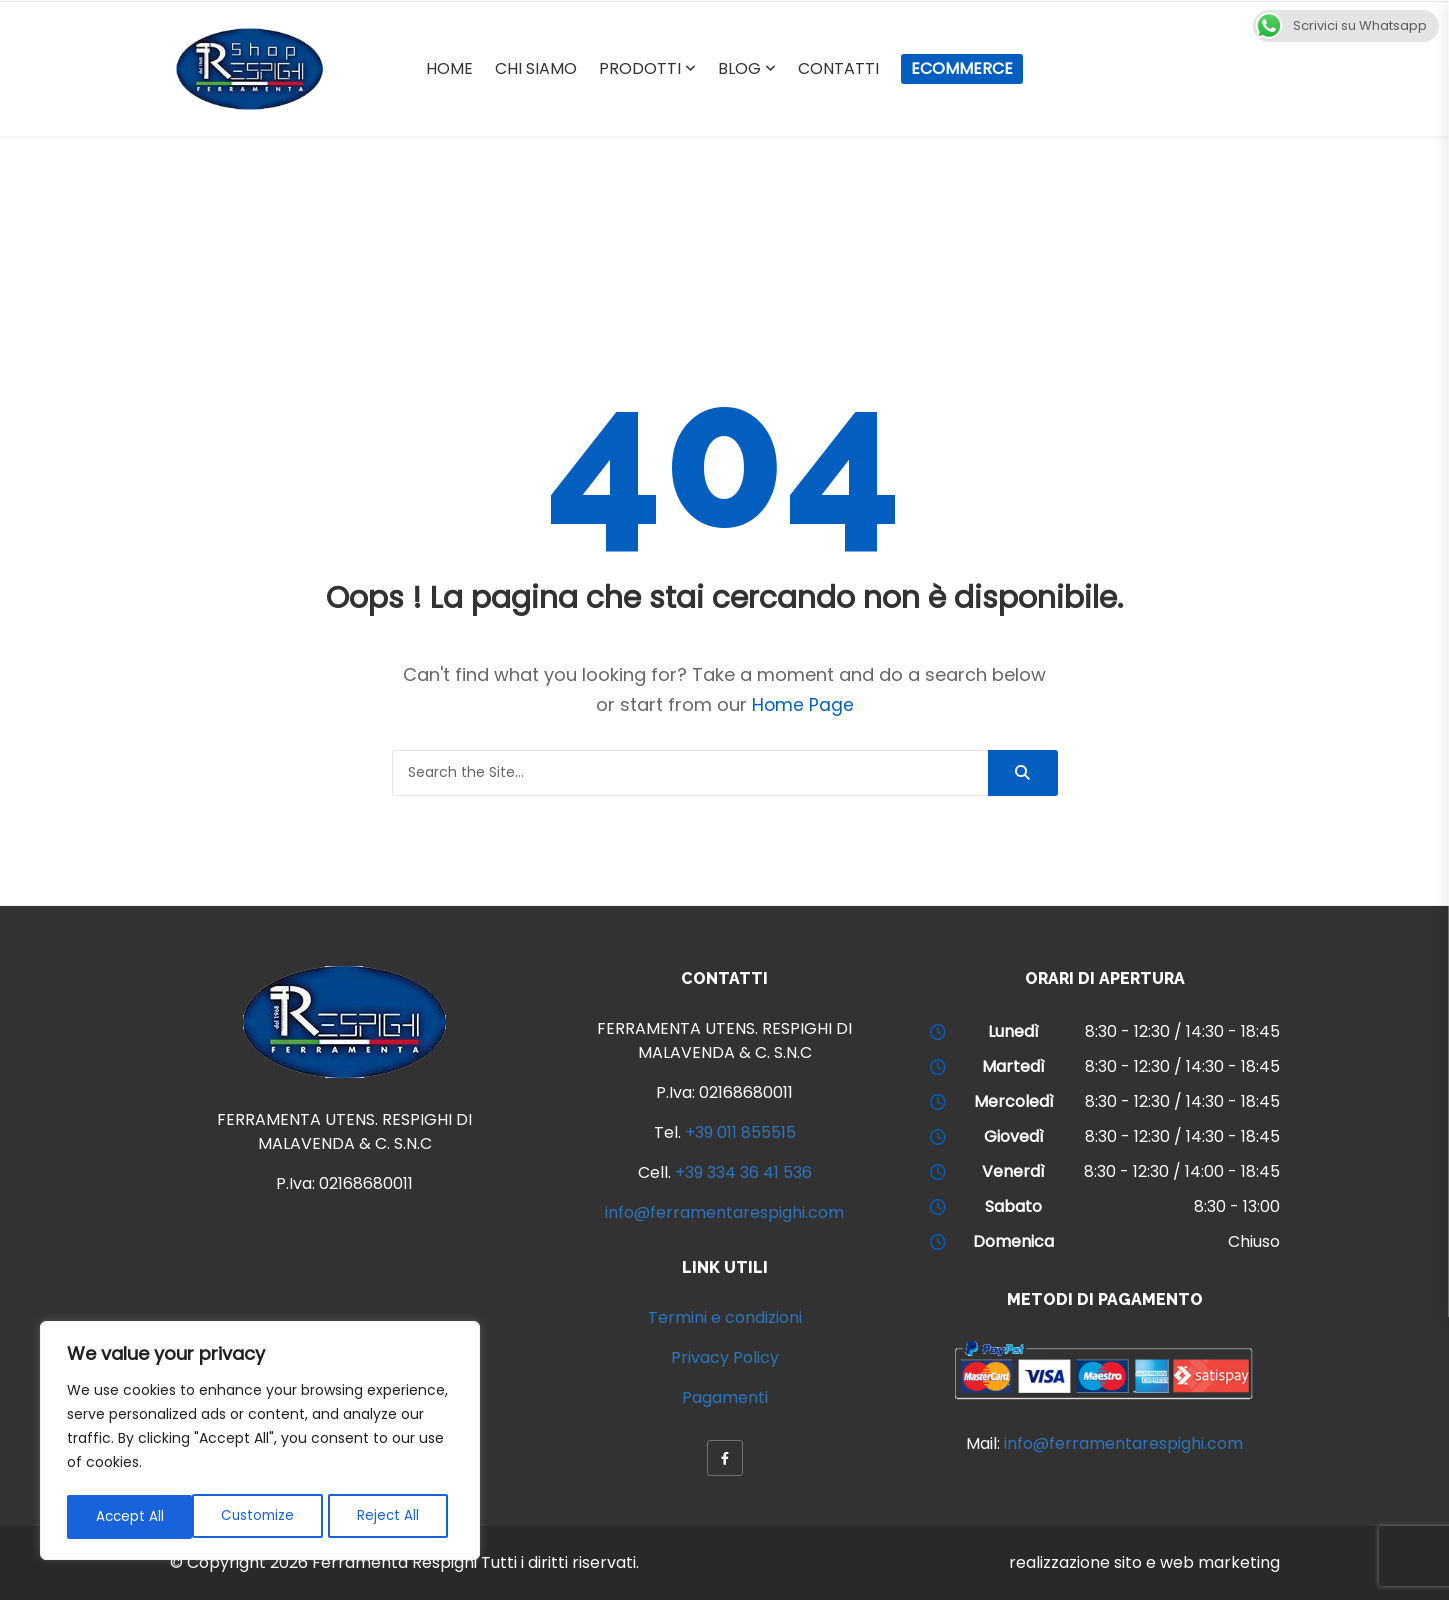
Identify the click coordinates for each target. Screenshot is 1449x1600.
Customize (132, 1517)
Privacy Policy (725, 1357)
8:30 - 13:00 (1237, 1206)
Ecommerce (962, 68)
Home (449, 68)
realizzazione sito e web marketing (1144, 1562)
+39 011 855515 (740, 1132)
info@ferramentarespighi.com (724, 1212)
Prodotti (640, 68)
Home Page (802, 704)
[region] (260, 1443)
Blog (739, 68)
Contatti (838, 68)
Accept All (391, 1517)
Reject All (263, 1517)
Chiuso (1254, 1241)
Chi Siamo (536, 68)
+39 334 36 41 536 (743, 1172)
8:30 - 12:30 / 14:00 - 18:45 (1182, 1171)
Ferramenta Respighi (394, 1562)
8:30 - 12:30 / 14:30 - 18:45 (1182, 1031)
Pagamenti (725, 1397)
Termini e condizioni (725, 1317)
